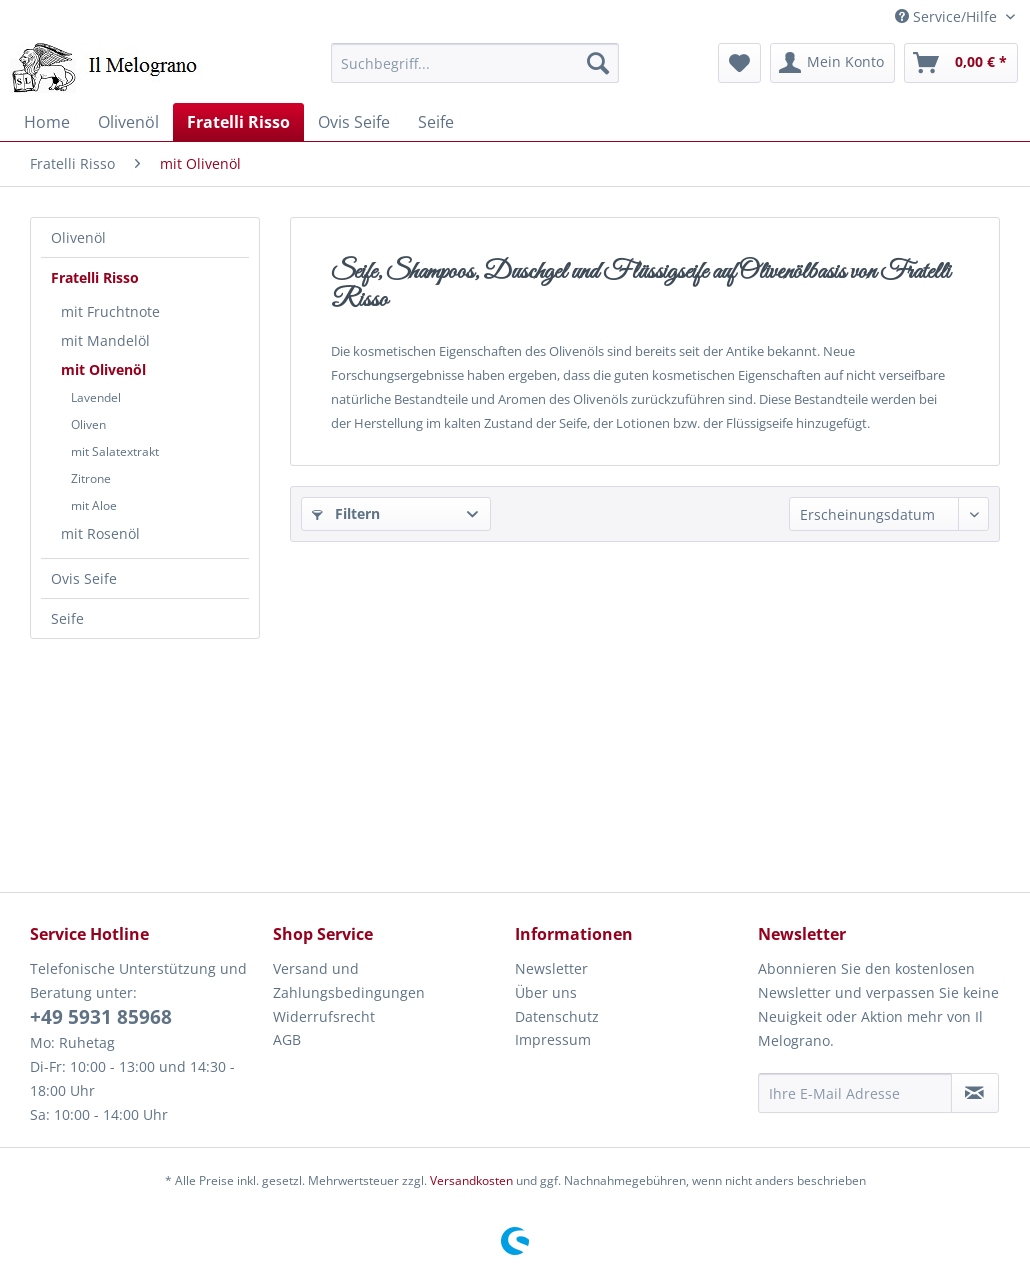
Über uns (546, 992)
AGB (287, 1039)
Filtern (346, 513)
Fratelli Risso (95, 277)
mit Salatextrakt (115, 451)
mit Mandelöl (105, 340)
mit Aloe (94, 505)
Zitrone (91, 478)
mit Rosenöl (100, 533)
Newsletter (551, 968)
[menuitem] (475, 63)
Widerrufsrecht (324, 1016)
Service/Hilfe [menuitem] (948, 16)
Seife (67, 618)
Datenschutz (557, 1016)
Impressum (553, 1039)
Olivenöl (78, 237)
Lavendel (96, 397)
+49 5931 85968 (101, 1017)
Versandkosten (471, 1180)
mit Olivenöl (103, 369)
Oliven (88, 424)
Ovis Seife (84, 578)
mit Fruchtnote (110, 311)
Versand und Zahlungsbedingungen (349, 980)
